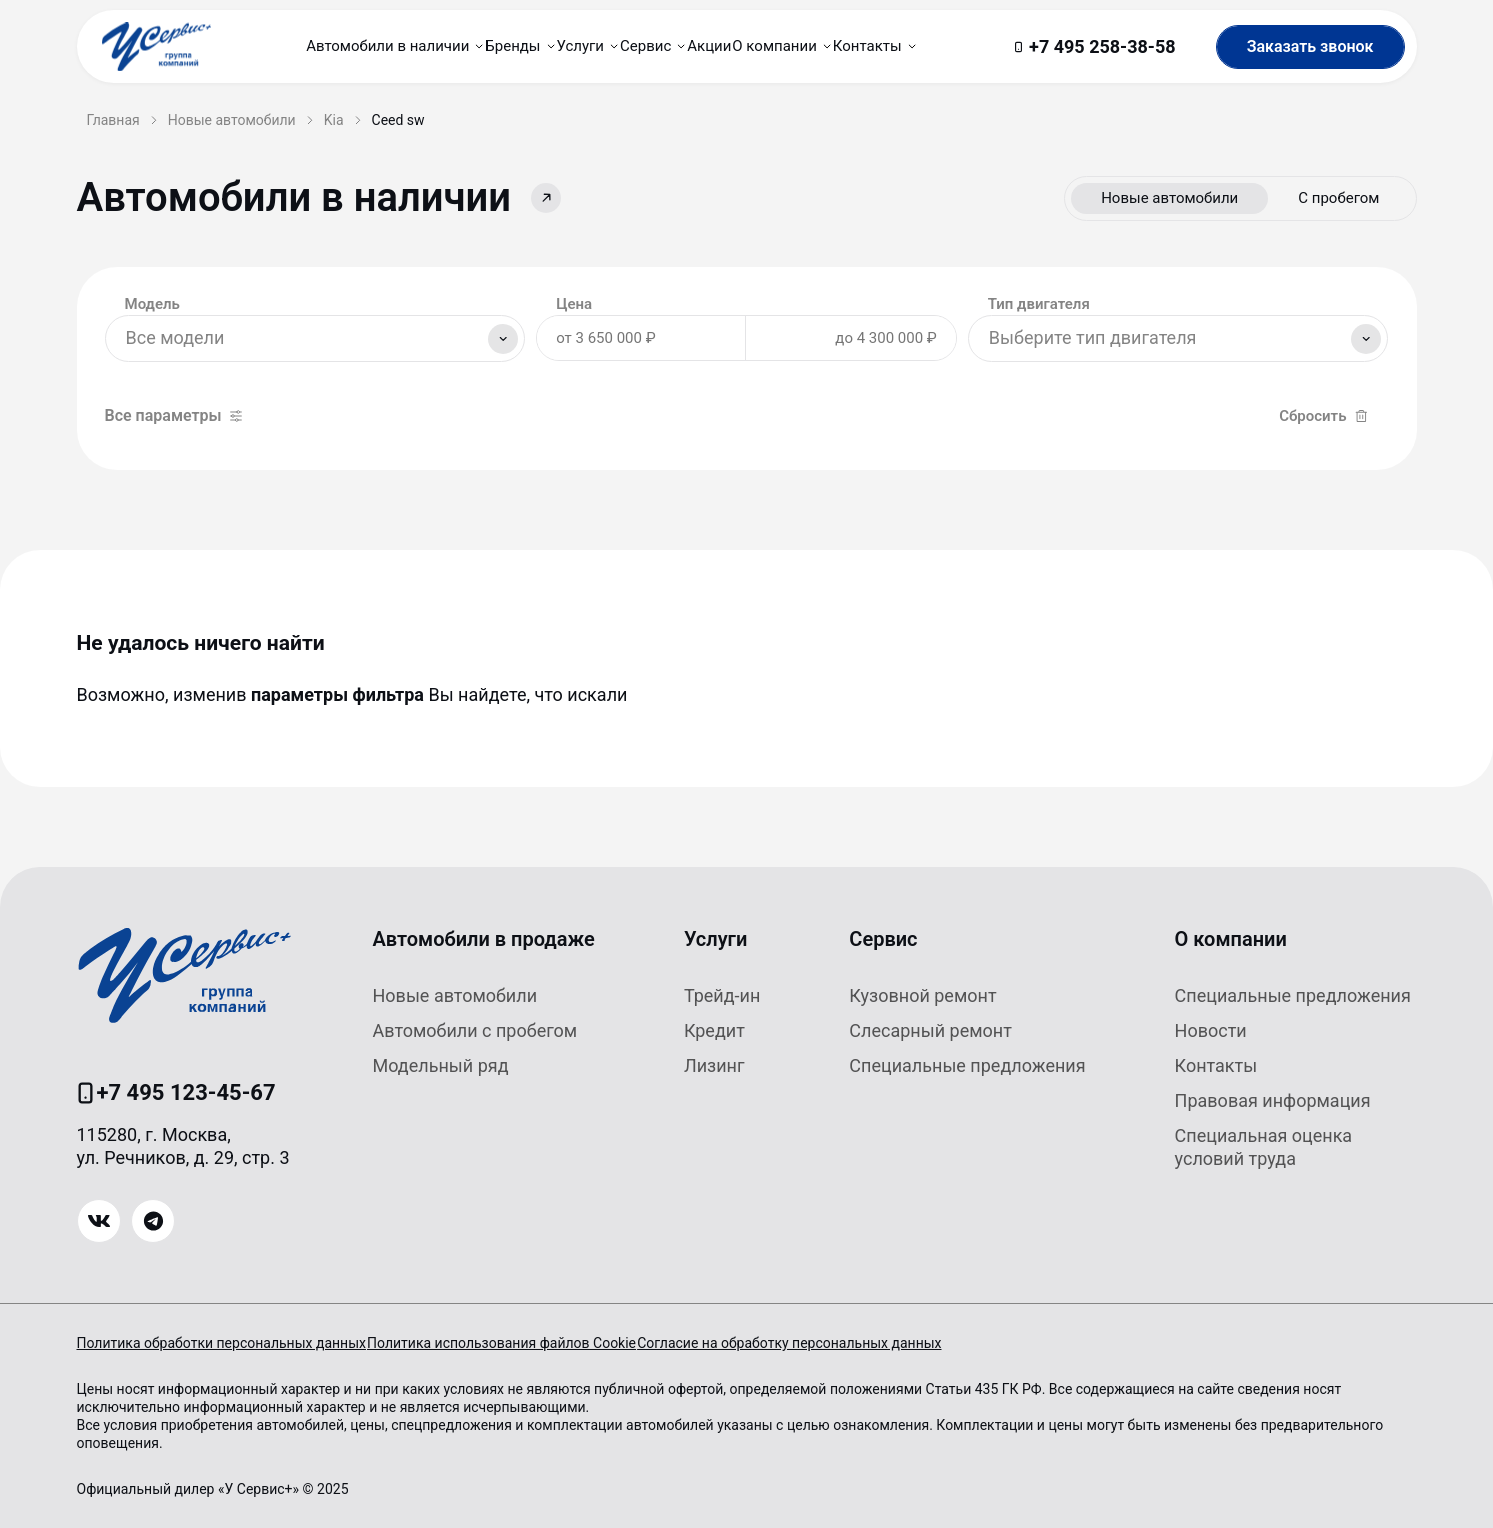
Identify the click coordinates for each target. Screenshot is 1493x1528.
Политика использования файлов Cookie (530, 1343)
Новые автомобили (1169, 198)
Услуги (716, 939)
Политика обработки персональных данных (221, 1343)
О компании (1231, 939)
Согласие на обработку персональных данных (847, 1343)
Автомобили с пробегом (475, 1030)
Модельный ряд (441, 1065)
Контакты (1216, 1065)
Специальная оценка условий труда (1264, 1147)
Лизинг (714, 1065)
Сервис (883, 939)
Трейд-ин (722, 995)
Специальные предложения (967, 1065)
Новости (1211, 1030)
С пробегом (1338, 198)
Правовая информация (1273, 1100)
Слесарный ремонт (930, 1030)
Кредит (714, 1030)
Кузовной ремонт (922, 995)
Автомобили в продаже (484, 939)
